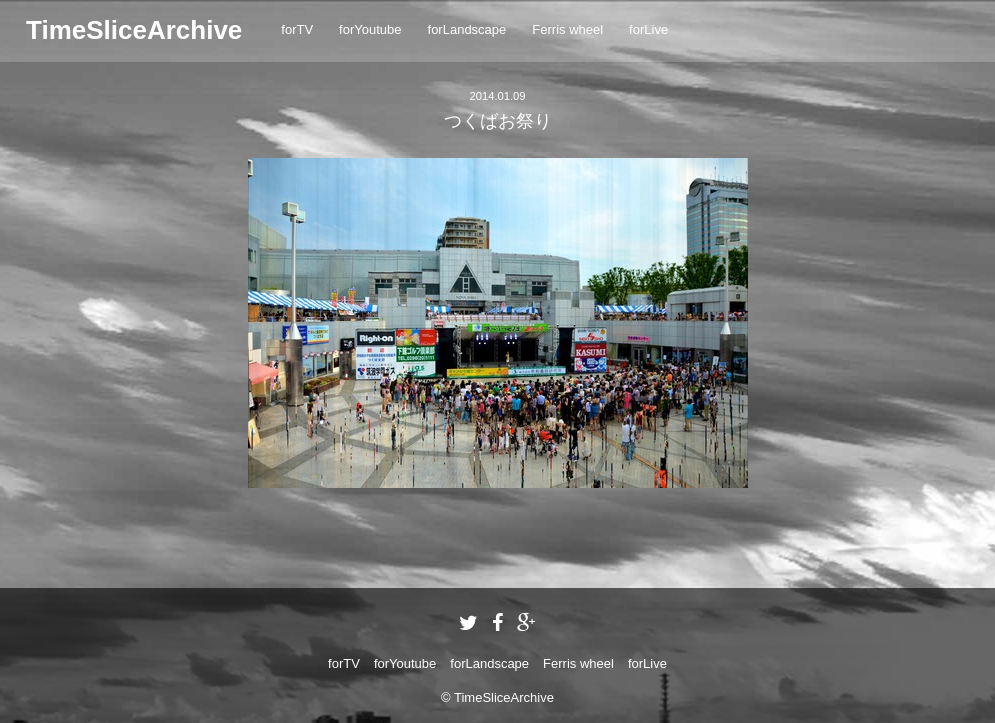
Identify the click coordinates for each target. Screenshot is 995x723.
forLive (648, 29)
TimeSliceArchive (134, 30)
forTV (297, 29)
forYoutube (370, 29)
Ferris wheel (567, 29)
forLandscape (467, 29)
